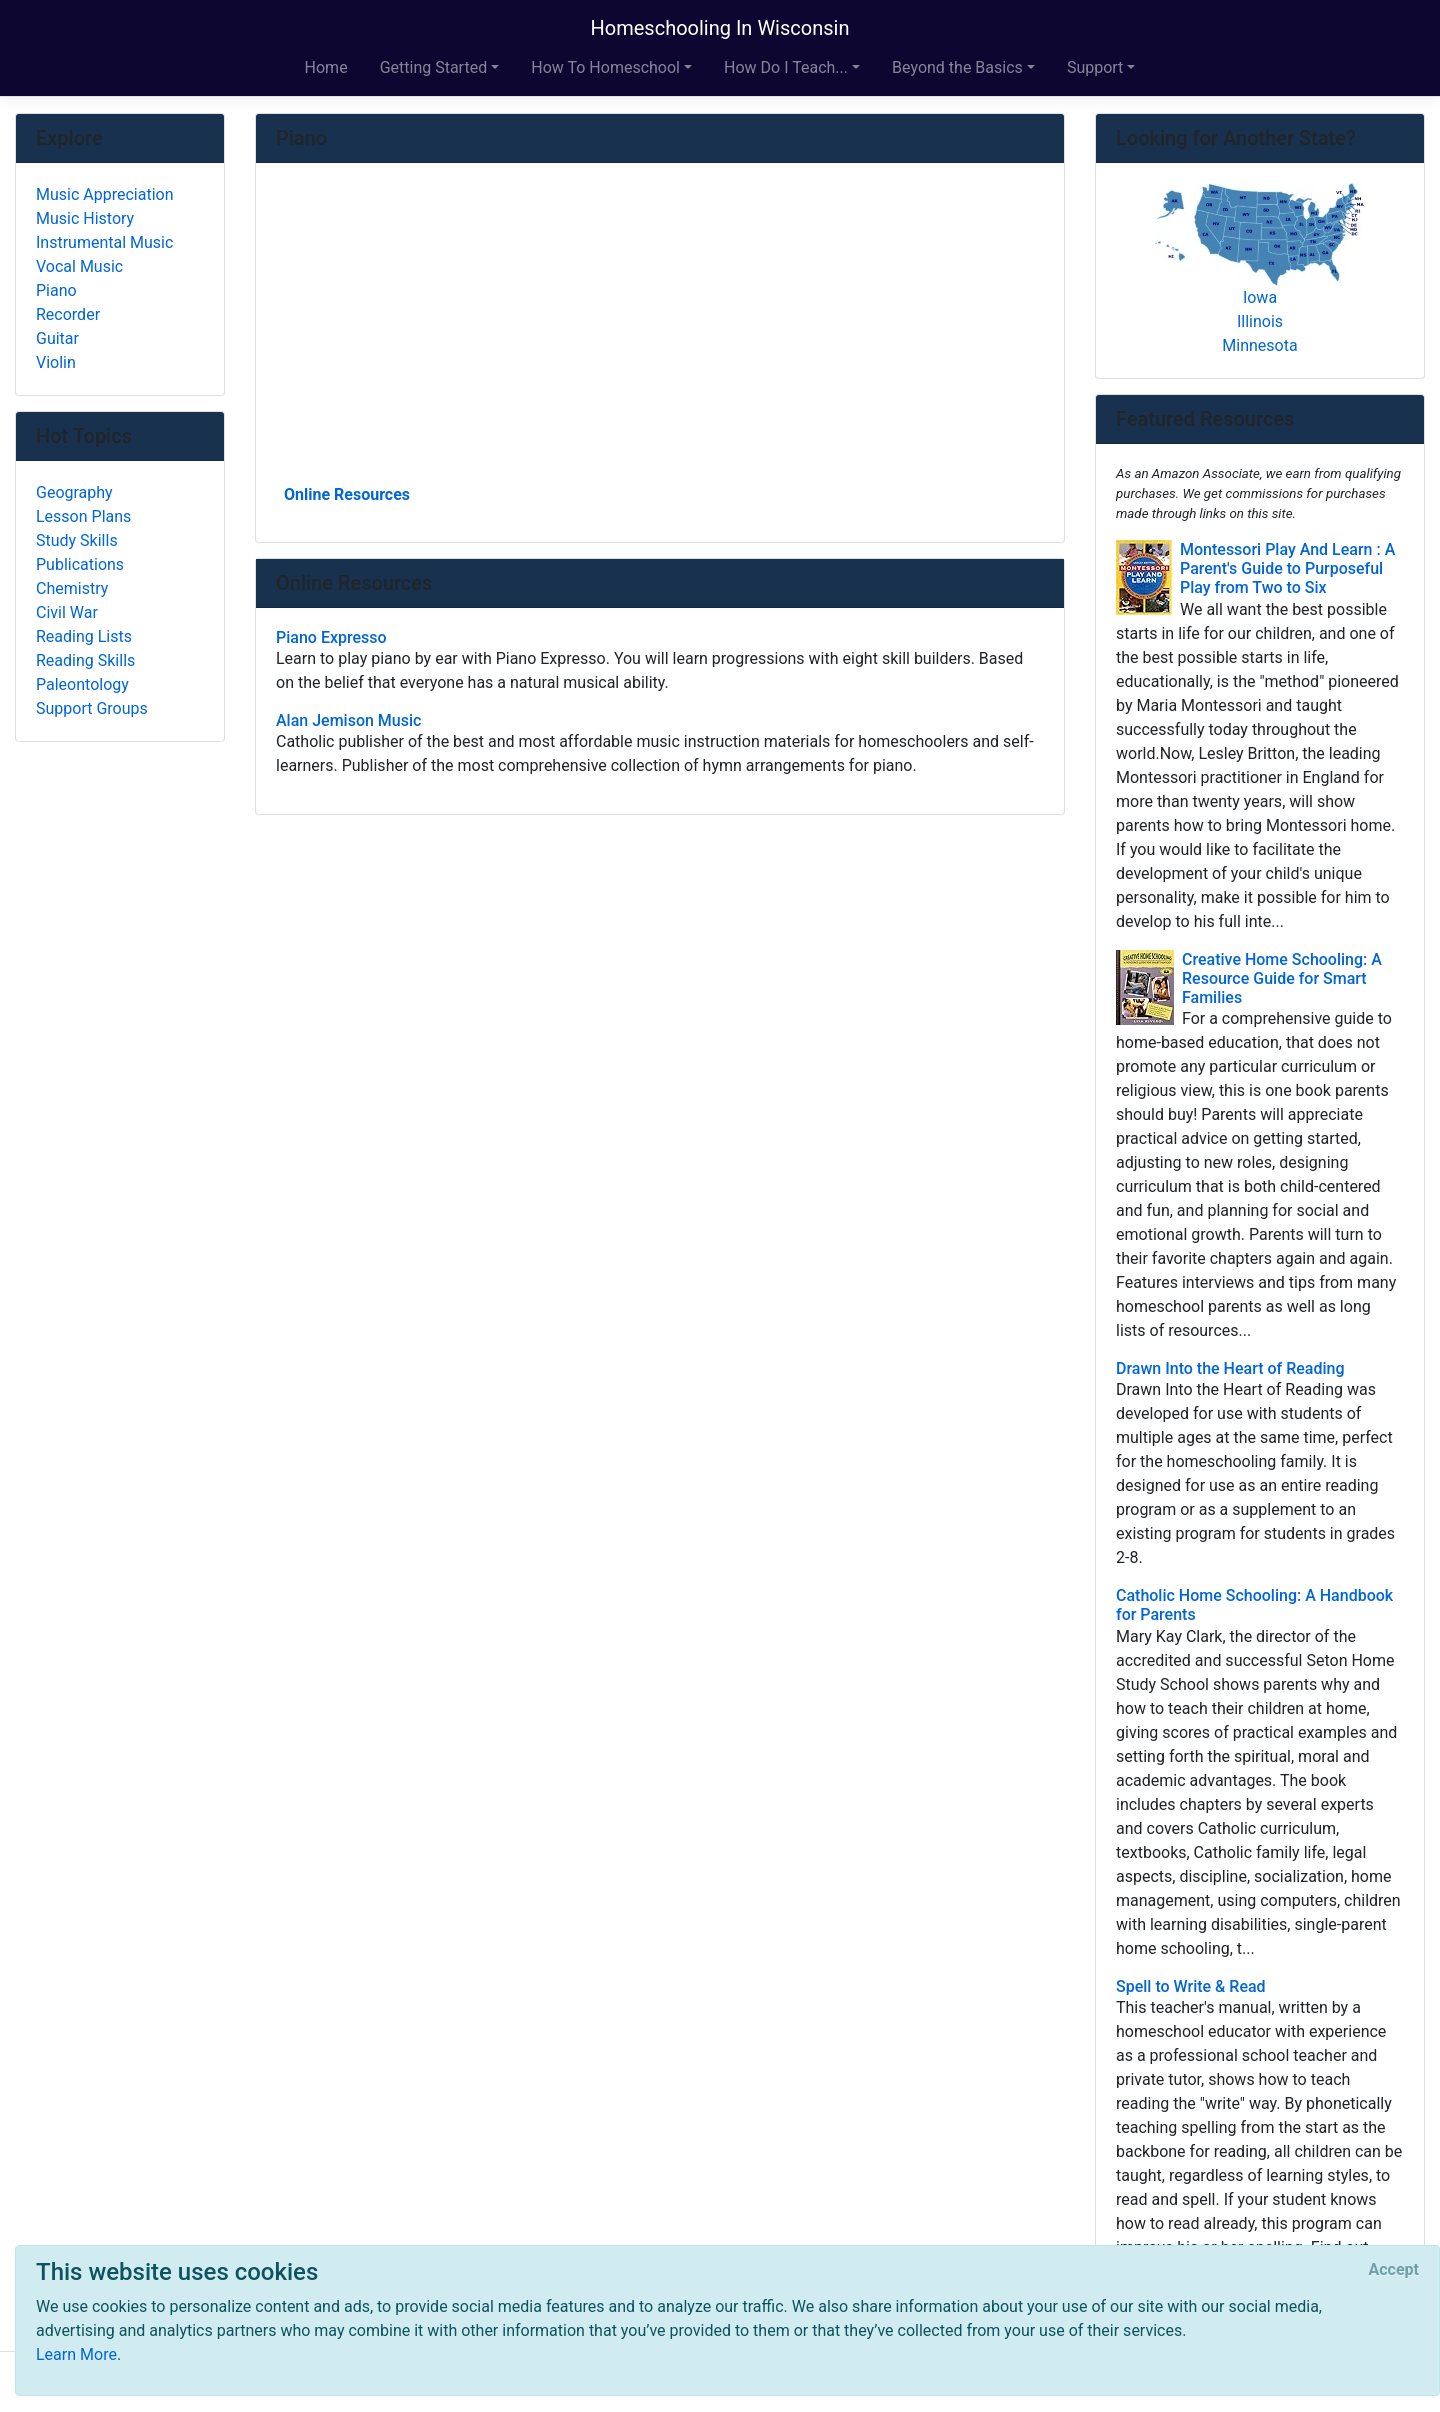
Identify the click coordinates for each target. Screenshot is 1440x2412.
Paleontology (82, 684)
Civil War (67, 612)
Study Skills (77, 540)
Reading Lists (84, 636)
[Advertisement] (660, 331)
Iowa (1260, 297)
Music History (85, 218)
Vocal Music (79, 266)
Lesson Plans (83, 516)
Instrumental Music (104, 242)
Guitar (57, 338)
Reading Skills (85, 660)
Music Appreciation (105, 194)
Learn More (76, 2354)
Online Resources (347, 494)
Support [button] (1095, 67)
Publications (80, 564)
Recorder (68, 314)
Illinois (1260, 321)
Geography (74, 492)
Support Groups (92, 708)
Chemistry (72, 588)
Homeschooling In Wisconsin (720, 28)
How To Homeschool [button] (605, 67)
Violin (56, 362)
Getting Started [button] (434, 67)
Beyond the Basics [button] (957, 67)
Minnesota (1259, 345)
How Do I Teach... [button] (786, 67)
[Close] (1394, 2270)
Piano (56, 290)
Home (326, 67)
